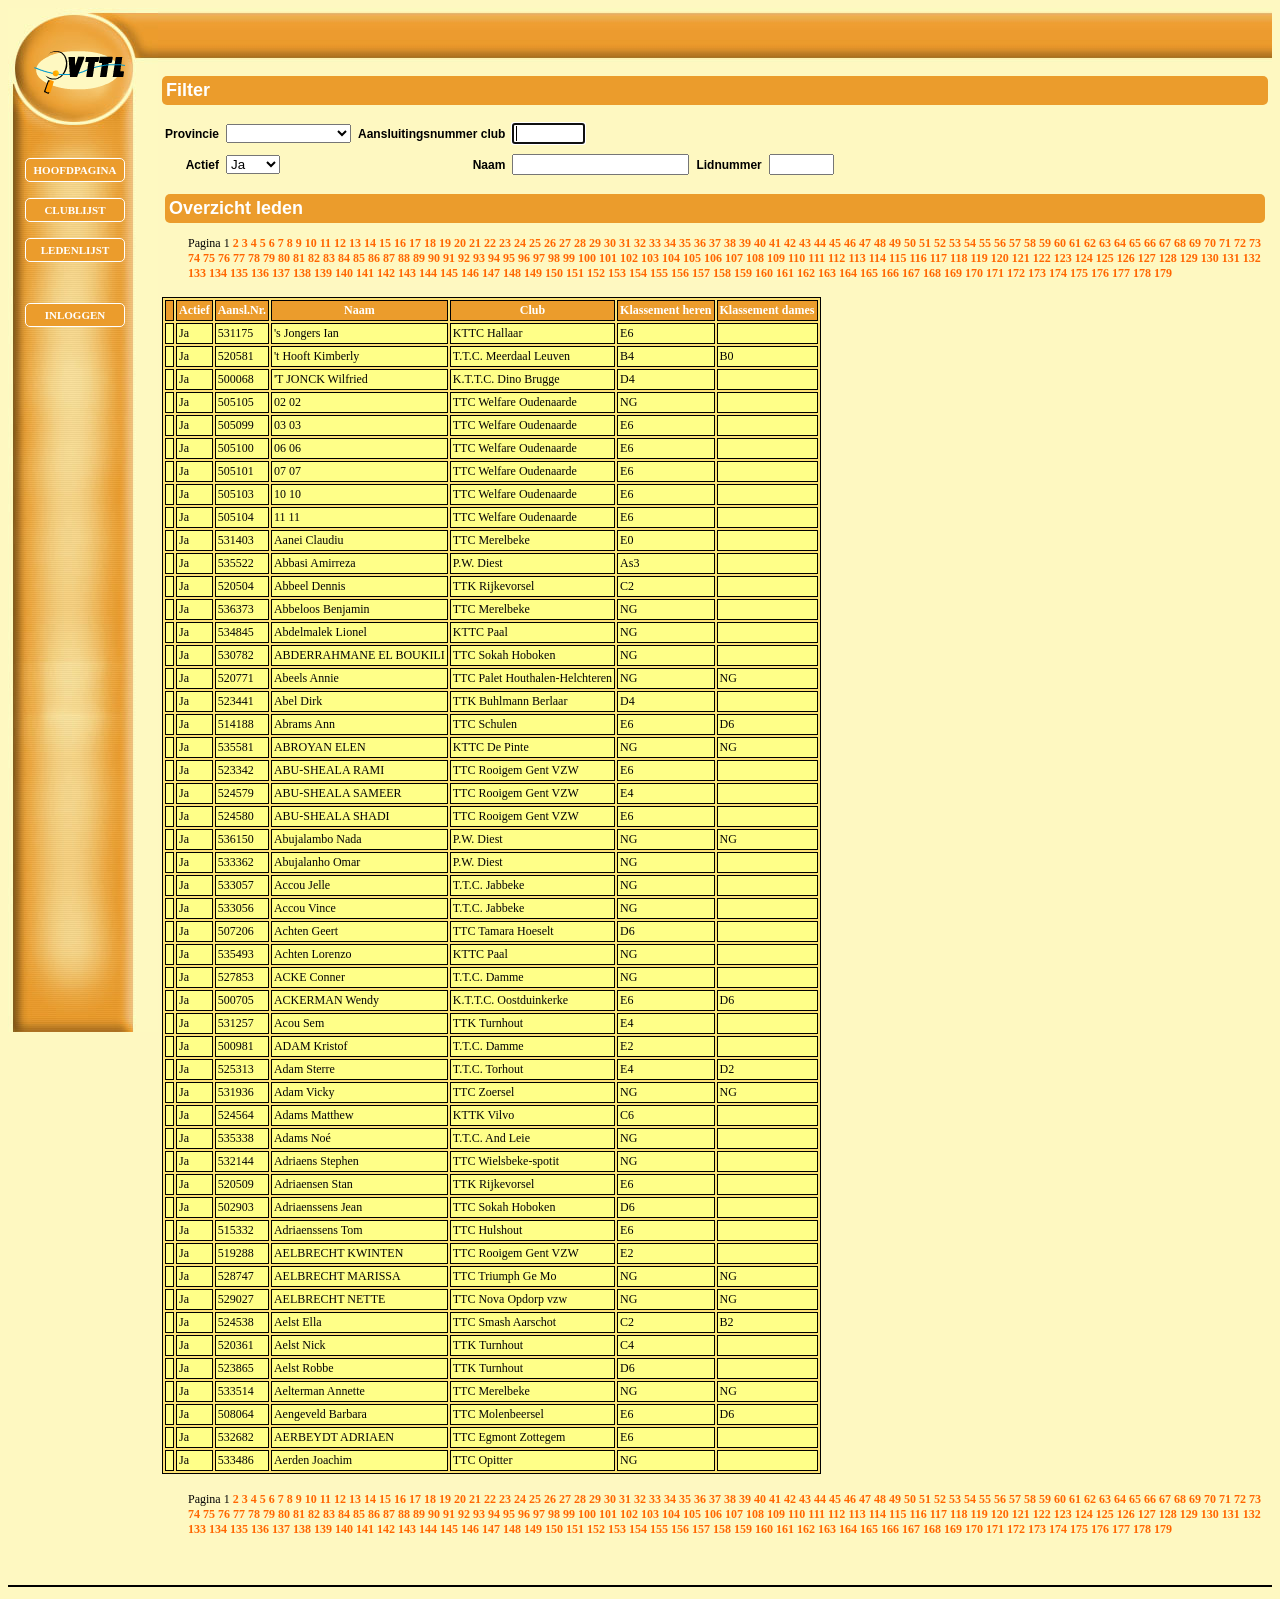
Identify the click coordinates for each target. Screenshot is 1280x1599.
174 (1058, 273)
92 (464, 258)
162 (806, 273)
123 (1063, 258)
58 (1030, 243)
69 (1195, 243)
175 (1079, 273)
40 (760, 243)
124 (1084, 258)
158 (722, 273)
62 (1090, 243)
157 (701, 273)
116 (917, 258)
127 (1147, 258)
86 (374, 258)
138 (302, 273)
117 (938, 258)
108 (755, 258)
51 (925, 243)
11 (325, 243)
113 (856, 258)
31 (625, 243)
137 (281, 273)
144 (428, 273)
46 (850, 243)
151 (575, 273)
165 (869, 273)
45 (835, 243)
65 (1135, 243)
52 (940, 243)
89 (419, 258)
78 (254, 258)
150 (554, 273)
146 (470, 273)
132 (1252, 258)
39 (745, 243)
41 (775, 243)
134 (218, 273)
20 (460, 243)
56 (1000, 243)
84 (344, 258)
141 (365, 273)
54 (970, 243)
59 (1045, 243)
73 (1255, 243)
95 (509, 258)
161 (785, 273)
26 (550, 243)
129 (1189, 258)
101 (608, 258)
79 (269, 258)
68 (1180, 243)
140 (344, 273)
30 (610, 243)
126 (1126, 258)
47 (865, 243)
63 (1105, 243)
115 (897, 258)
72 (1240, 243)
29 (595, 243)
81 (299, 258)
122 (1042, 258)
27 (565, 243)
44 (820, 243)
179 (1163, 273)
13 (355, 243)
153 (617, 273)
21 (475, 243)
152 (596, 273)
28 (580, 243)
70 (1210, 243)
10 (311, 243)
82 (314, 258)
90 (434, 258)
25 (535, 243)
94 (494, 258)
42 (790, 243)
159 (743, 273)
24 (520, 243)
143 (407, 273)
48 (880, 243)
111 (816, 258)
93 (479, 258)
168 (932, 273)
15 (385, 243)
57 (1015, 243)
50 (910, 243)
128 (1168, 258)
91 (449, 258)
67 (1165, 243)
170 (974, 273)
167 (911, 273)
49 (895, 243)
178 (1142, 273)
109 (776, 258)
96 (524, 258)
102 (629, 258)
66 (1150, 243)
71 (1225, 243)
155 (659, 273)
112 (836, 258)
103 (650, 258)
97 (539, 258)
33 (655, 243)
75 (209, 258)
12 (340, 243)
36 (700, 243)
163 (827, 273)
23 (505, 243)
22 (490, 243)
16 (400, 243)
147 (491, 273)
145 (449, 273)
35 (685, 243)
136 (260, 273)
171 (995, 273)
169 (953, 273)
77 (239, 258)
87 (389, 258)
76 (224, 258)
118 (958, 258)
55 (985, 243)
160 (764, 273)
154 (638, 273)
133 (197, 273)
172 (1016, 273)
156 (680, 273)
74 (194, 258)
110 (796, 258)
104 (671, 258)
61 (1075, 243)
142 (386, 273)
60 (1060, 243)
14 (370, 243)
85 (359, 258)
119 (978, 258)
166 (890, 273)
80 (284, 258)
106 (713, 258)
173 (1037, 273)
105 (692, 258)
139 (323, 273)
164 (848, 273)
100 (587, 258)
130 (1210, 258)
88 (404, 258)
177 (1121, 273)
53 (955, 243)
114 (877, 258)
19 (445, 243)
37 (715, 243)
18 (430, 243)
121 (1021, 258)
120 (1000, 258)
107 (734, 258)
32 (640, 243)
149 (533, 273)
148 (512, 273)
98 (554, 258)
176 (1100, 273)
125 (1105, 258)
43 (805, 243)
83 (329, 258)
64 (1120, 243)
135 (239, 273)
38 (730, 243)
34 (670, 243)
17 (415, 243)
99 (569, 258)
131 (1231, 258)
